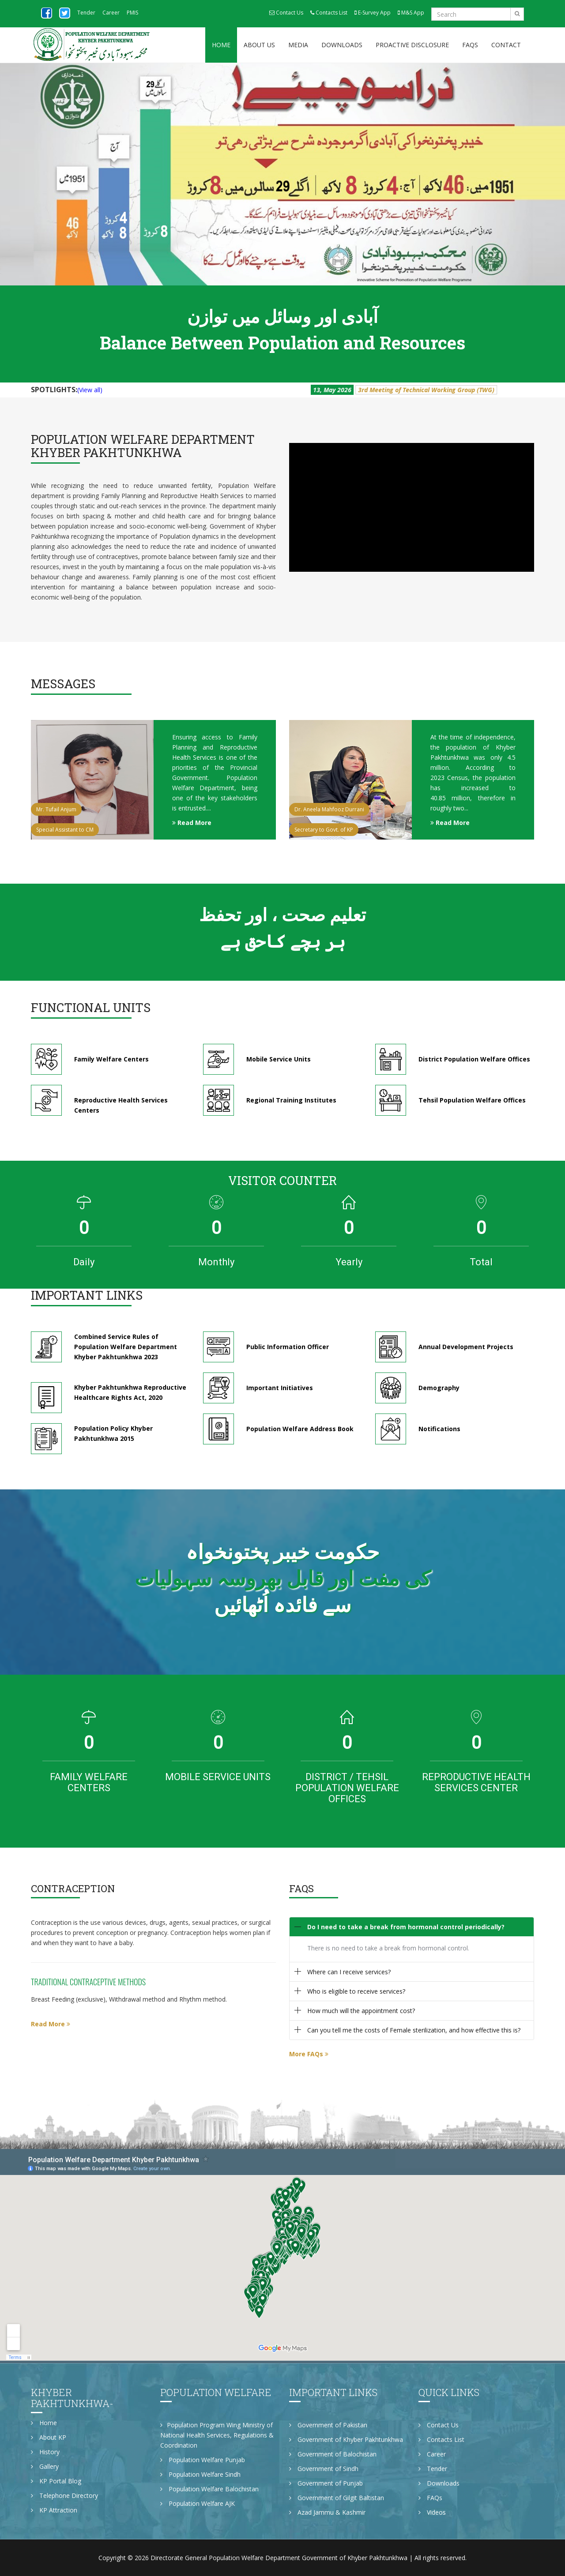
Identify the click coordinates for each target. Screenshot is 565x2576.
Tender (86, 12)
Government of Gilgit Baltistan (336, 2498)
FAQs (470, 45)
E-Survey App (372, 12)
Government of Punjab (326, 2483)
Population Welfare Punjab (202, 2460)
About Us (259, 45)
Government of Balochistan (333, 2454)
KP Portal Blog (56, 2481)
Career (111, 12)
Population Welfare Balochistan (209, 2489)
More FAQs (308, 2054)
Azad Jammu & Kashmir (327, 2512)
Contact (506, 45)
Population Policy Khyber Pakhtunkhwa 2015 (113, 1438)
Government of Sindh (323, 2468)
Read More (191, 822)
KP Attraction (54, 2510)
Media (298, 45)
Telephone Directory (64, 2495)
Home (221, 45)
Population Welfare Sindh (200, 2474)
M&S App (411, 12)
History (45, 2452)
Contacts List (328, 12)
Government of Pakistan (328, 2425)
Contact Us (286, 12)
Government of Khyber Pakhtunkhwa (346, 2439)
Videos (432, 2512)
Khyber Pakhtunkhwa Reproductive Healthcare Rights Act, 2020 (130, 1397)
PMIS (132, 12)
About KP (48, 2437)
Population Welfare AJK (197, 2503)
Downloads (341, 45)
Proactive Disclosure (412, 45)
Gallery (45, 2466)
